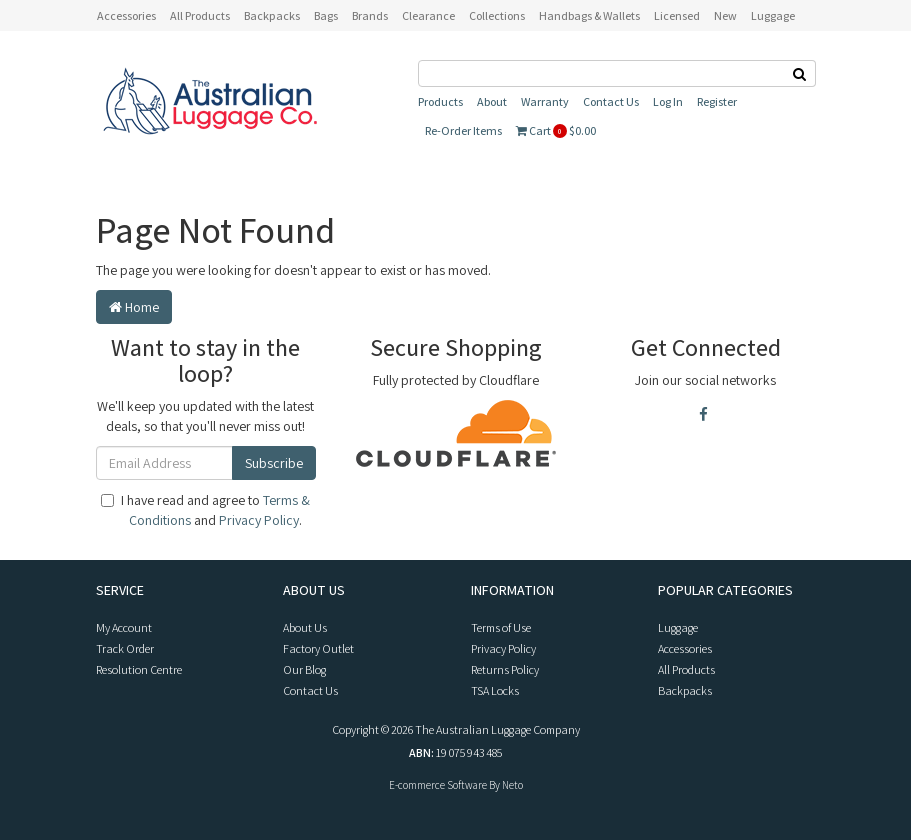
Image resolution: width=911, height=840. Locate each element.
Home (134, 307)
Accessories (685, 648)
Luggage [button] (773, 15)
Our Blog (304, 669)
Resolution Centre (139, 669)
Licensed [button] (677, 15)
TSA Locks (495, 690)
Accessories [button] (126, 15)
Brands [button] (370, 15)
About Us (305, 627)
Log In (668, 101)
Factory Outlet (318, 648)
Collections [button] (497, 15)
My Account (124, 627)
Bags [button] (326, 15)
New (725, 15)
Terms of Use (501, 627)
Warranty (545, 101)
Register (717, 101)
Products (440, 101)
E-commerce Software (438, 785)
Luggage (678, 627)
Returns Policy (505, 669)
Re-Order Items (463, 130)
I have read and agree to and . (205, 510)
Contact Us (611, 101)
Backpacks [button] (272, 15)
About (492, 101)
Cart (556, 130)
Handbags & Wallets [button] (589, 15)
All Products (200, 15)
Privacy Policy (259, 520)
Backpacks (685, 690)
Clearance (428, 15)
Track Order (125, 648)
